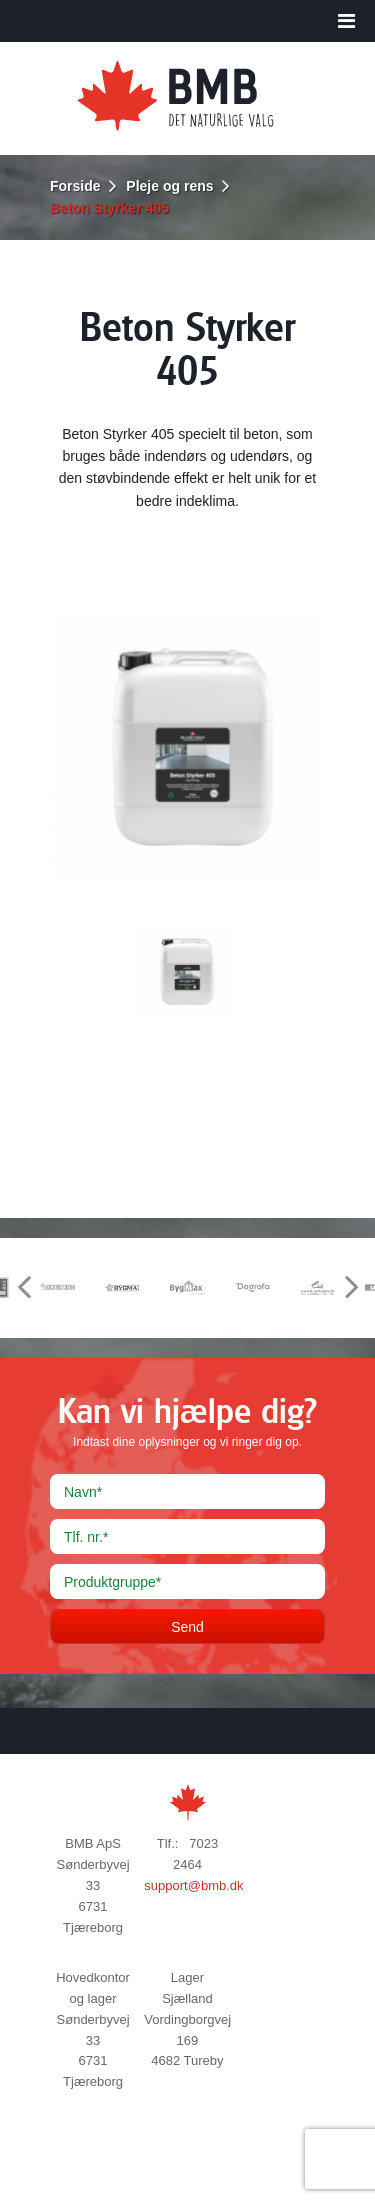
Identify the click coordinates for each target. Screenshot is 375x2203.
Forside (75, 186)
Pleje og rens (169, 186)
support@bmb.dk (193, 1885)
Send (187, 1627)
